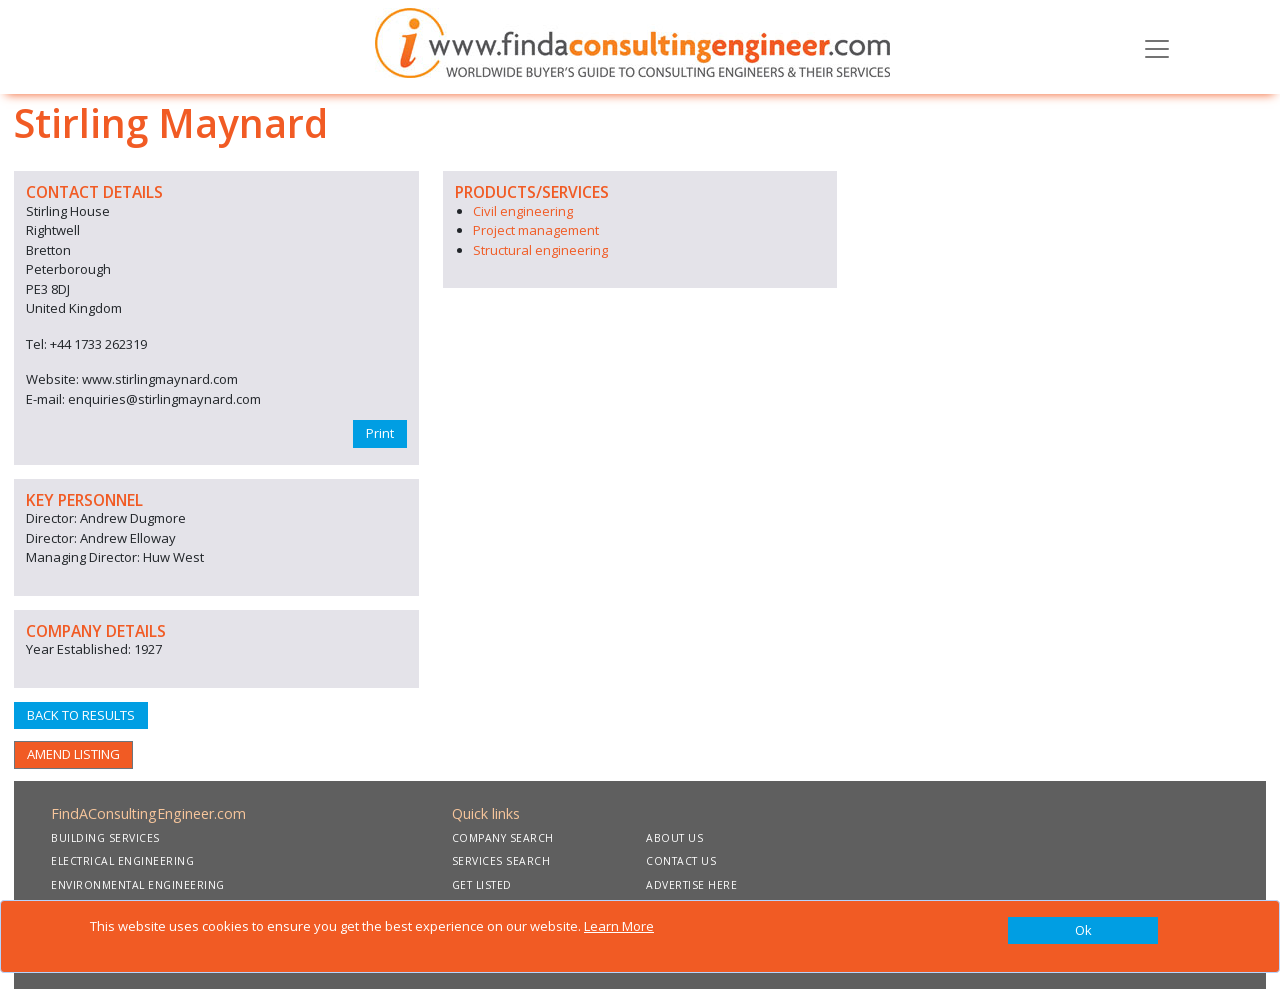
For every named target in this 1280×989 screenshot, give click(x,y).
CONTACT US (681, 861)
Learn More (619, 926)
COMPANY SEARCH (503, 838)
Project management (536, 230)
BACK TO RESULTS (81, 715)
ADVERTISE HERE (691, 885)
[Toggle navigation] (1157, 47)
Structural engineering (540, 250)
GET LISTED (482, 885)
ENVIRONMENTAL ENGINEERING (138, 885)
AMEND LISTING (73, 754)
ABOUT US (674, 838)
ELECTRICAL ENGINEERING (122, 861)
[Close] (1083, 931)
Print (380, 433)
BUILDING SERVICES (105, 838)
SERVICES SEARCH (501, 861)
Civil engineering (523, 211)
